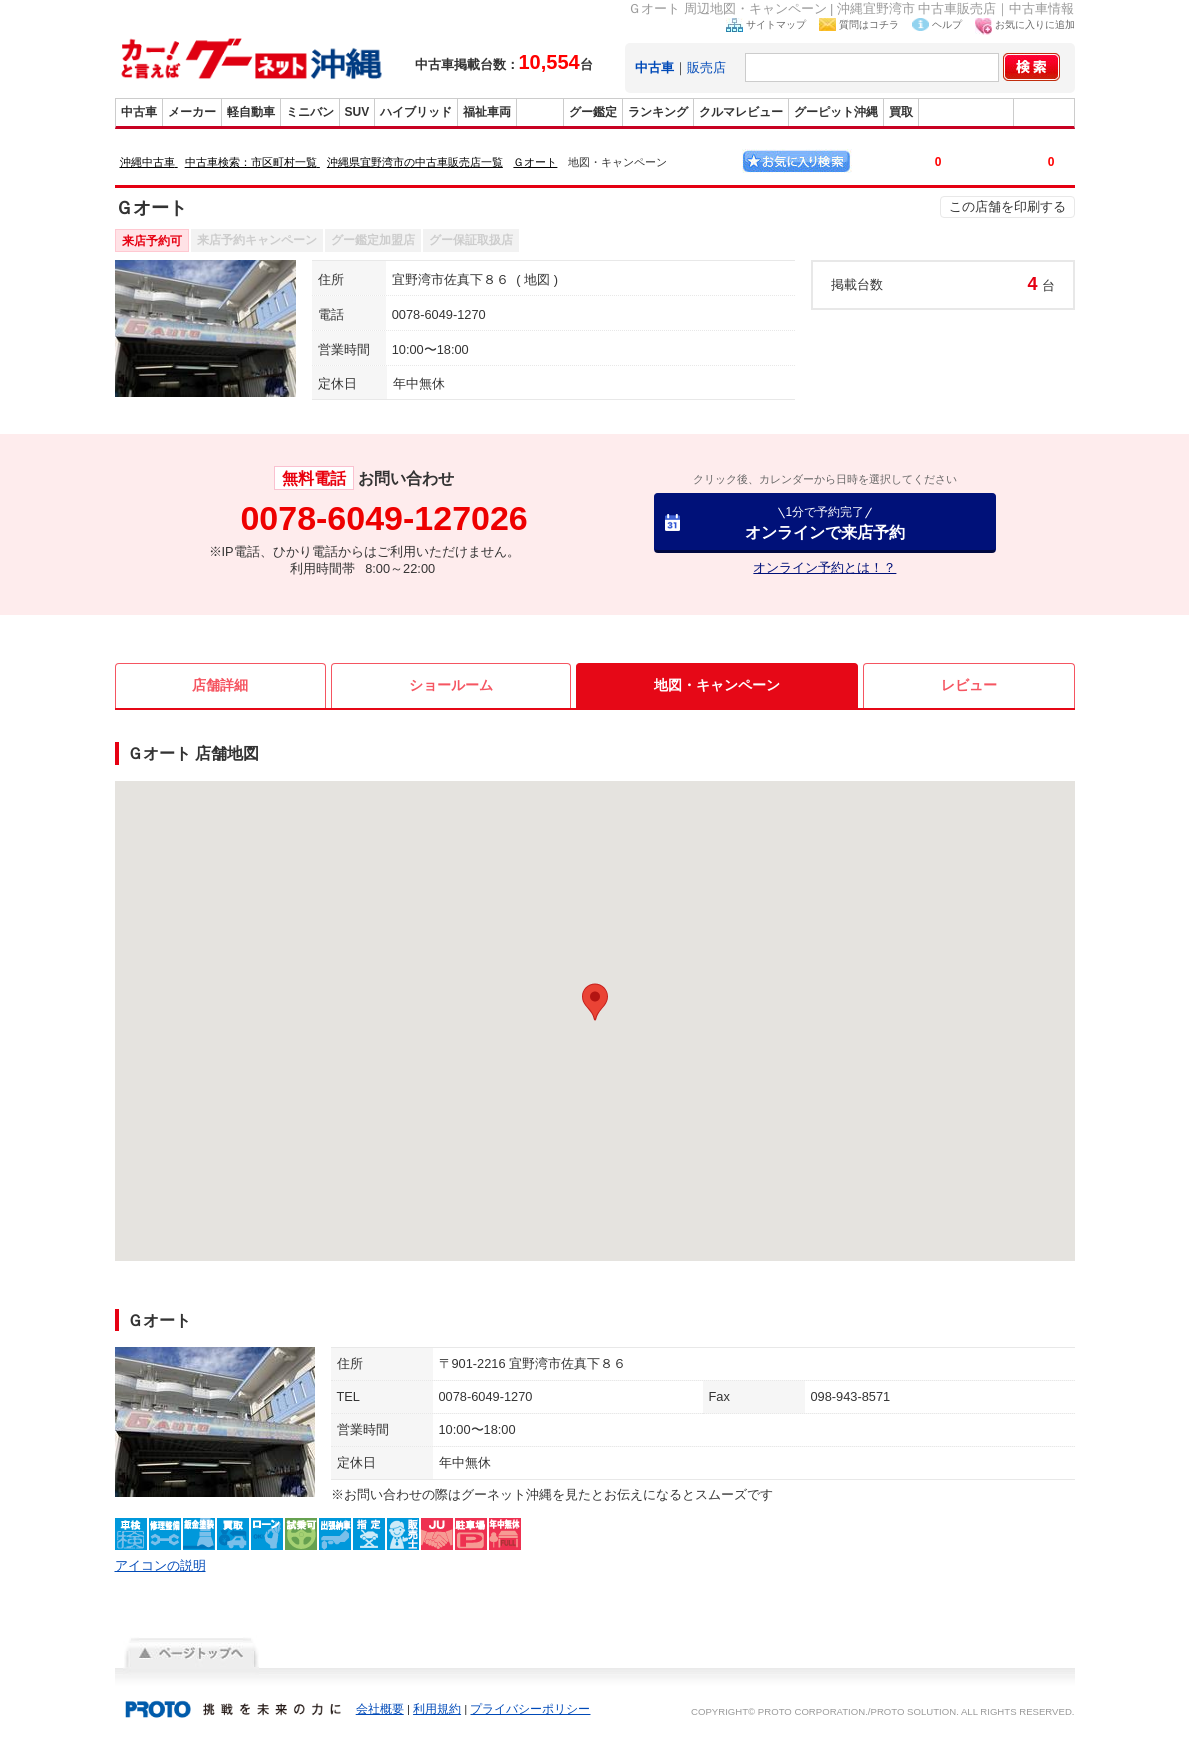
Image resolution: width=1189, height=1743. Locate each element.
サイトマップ (776, 24)
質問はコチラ (869, 24)
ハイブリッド (416, 112)
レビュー (969, 685)
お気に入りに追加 (1035, 24)
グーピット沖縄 (836, 112)
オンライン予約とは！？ (824, 567)
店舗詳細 (220, 685)
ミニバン (310, 112)
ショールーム (451, 685)
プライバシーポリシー (530, 1709)
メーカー (192, 112)
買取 (901, 112)
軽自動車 (251, 112)
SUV (357, 112)
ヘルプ (947, 24)
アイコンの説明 (160, 1565)
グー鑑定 (593, 112)
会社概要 (380, 1709)
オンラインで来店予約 (825, 522)
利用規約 (437, 1709)
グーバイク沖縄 (966, 112)
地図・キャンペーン (717, 685)
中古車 (139, 112)
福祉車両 (487, 112)
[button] (595, 1002)
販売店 (706, 67)
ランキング (658, 112)
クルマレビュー (741, 112)
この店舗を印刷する (1007, 206)
